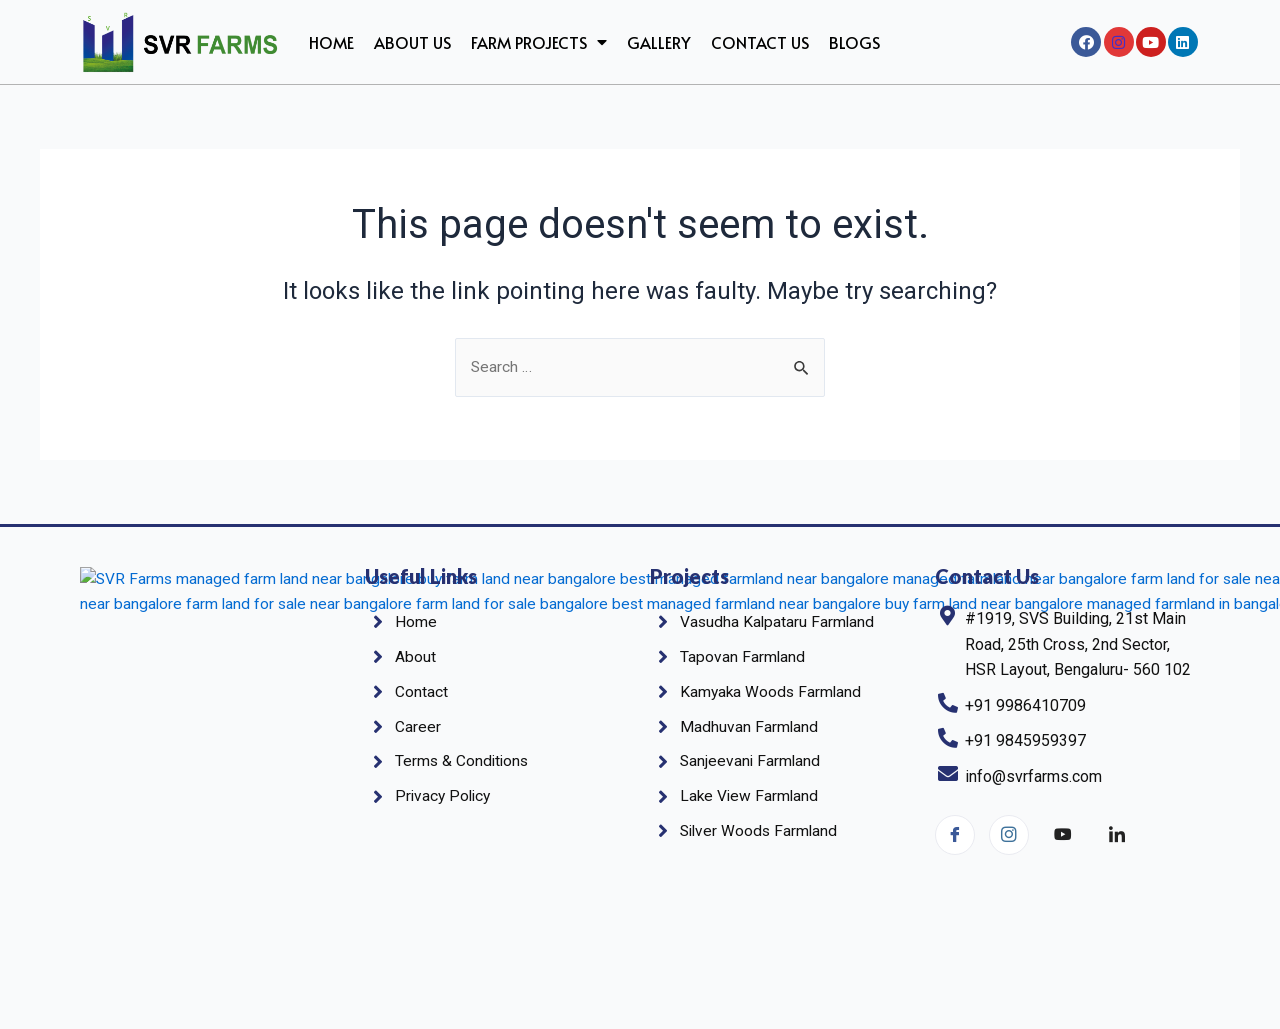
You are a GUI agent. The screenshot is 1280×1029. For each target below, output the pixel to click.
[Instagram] (1009, 835)
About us (412, 42)
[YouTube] (1063, 836)
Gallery (659, 42)
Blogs (854, 42)
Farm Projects (539, 42)
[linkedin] (1117, 836)
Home (331, 42)
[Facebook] (955, 835)
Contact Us (760, 42)
